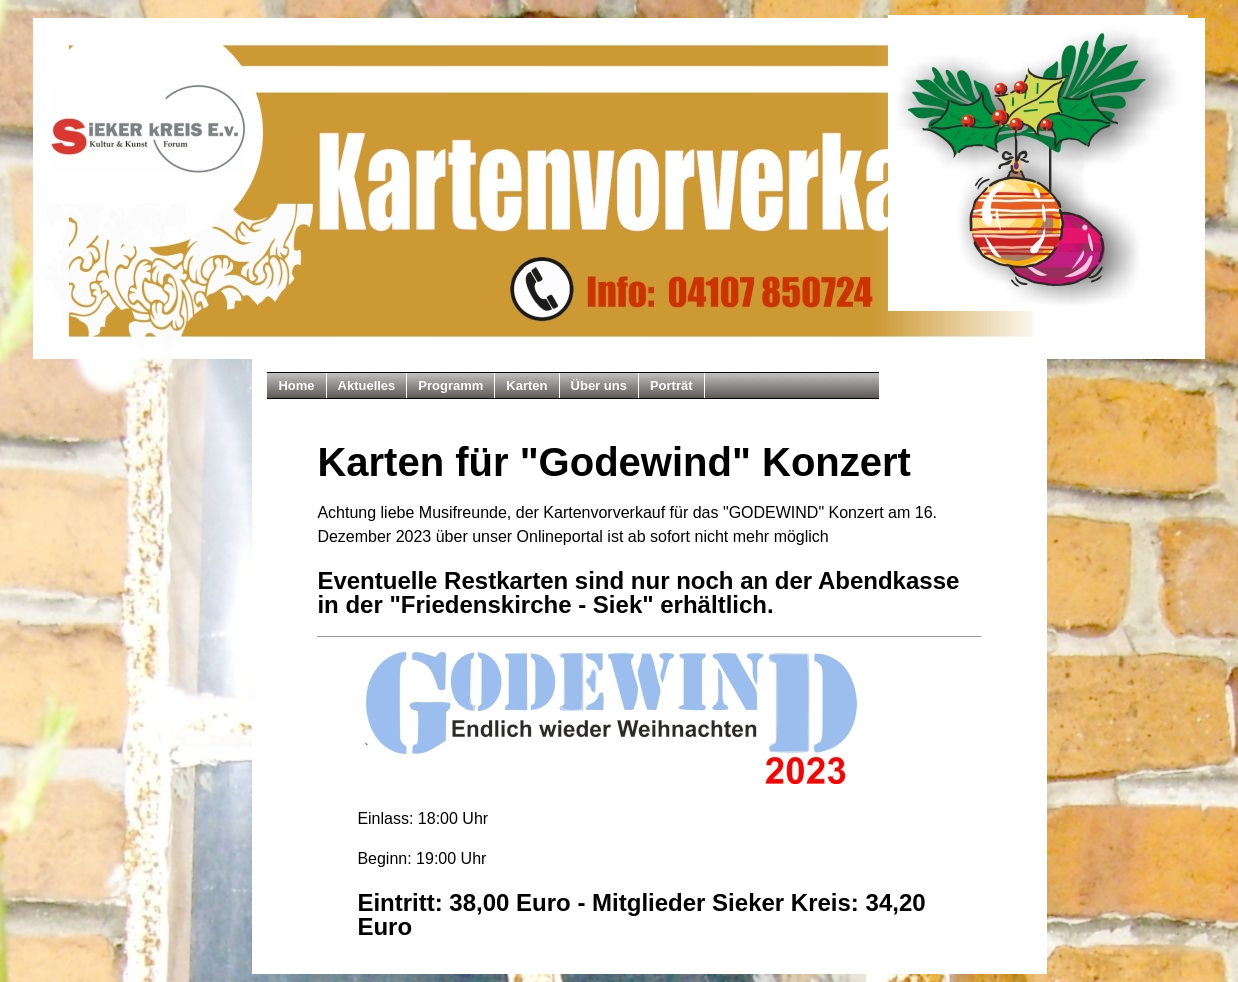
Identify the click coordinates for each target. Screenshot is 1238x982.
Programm (450, 385)
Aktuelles (367, 385)
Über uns (599, 385)
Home (296, 385)
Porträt (671, 385)
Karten (526, 385)
